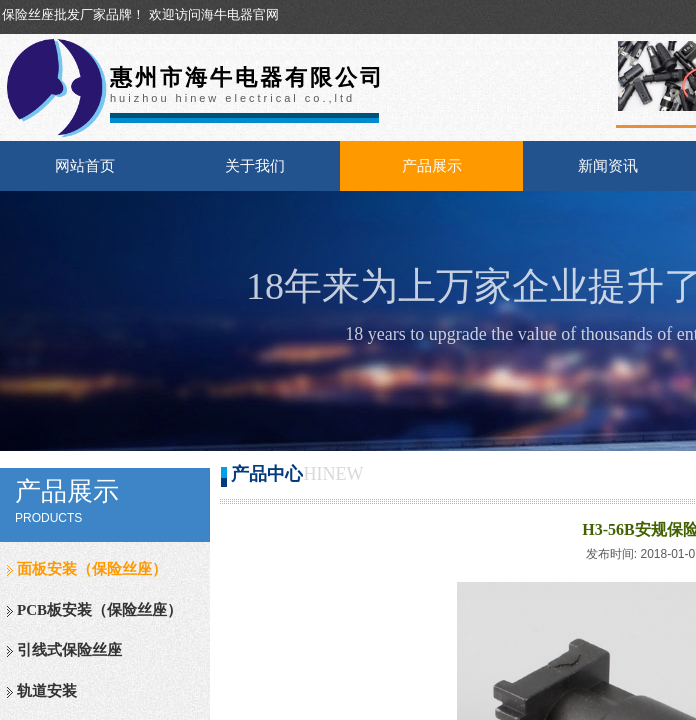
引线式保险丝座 (69, 650)
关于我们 (255, 166)
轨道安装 (47, 691)
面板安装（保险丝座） (92, 569)
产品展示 (432, 166)
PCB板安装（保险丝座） (99, 610)
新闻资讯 (608, 166)
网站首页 (85, 166)
